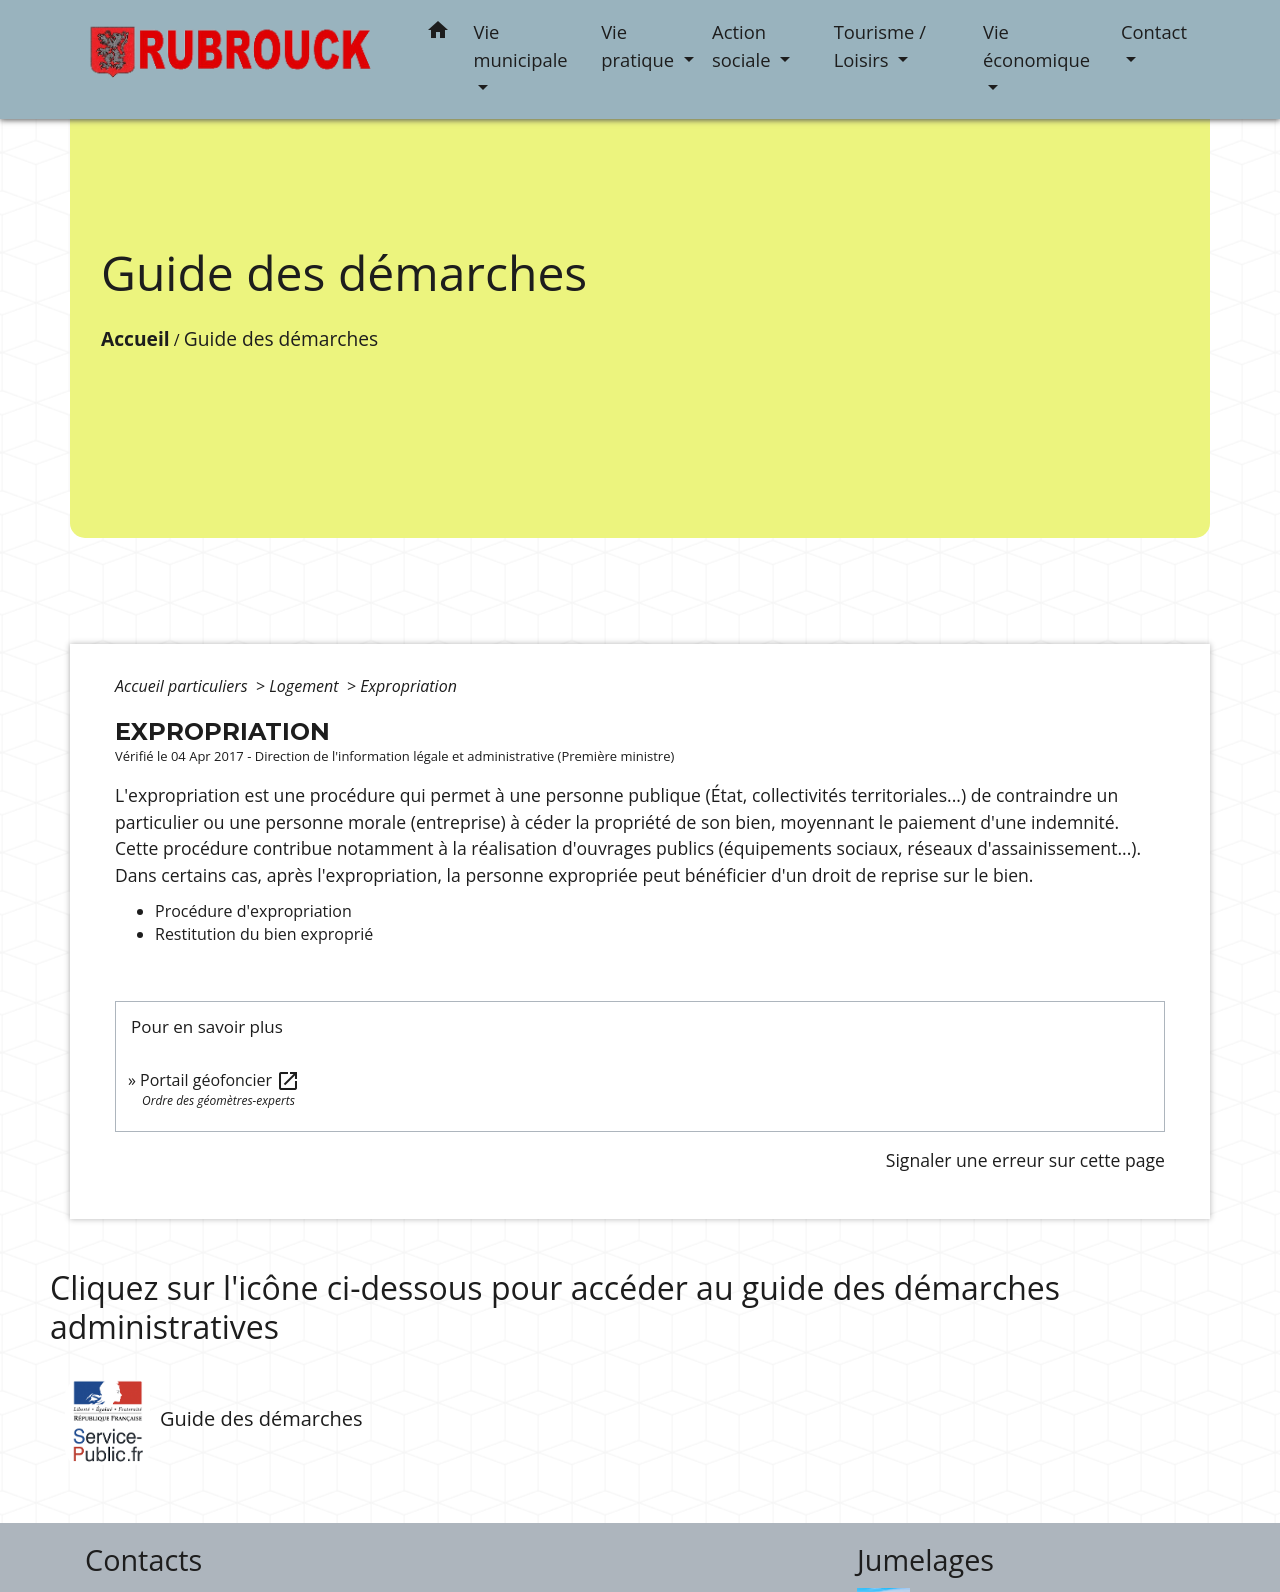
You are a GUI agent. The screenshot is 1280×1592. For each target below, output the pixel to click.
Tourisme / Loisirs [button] (880, 45)
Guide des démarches (281, 338)
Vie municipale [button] (521, 45)
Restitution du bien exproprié (264, 934)
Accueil (135, 338)
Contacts (143, 1560)
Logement (306, 686)
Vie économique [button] (1036, 45)
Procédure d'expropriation (253, 911)
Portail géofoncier (220, 1080)
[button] (438, 33)
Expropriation (408, 686)
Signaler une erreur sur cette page (1025, 1160)
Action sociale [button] (743, 45)
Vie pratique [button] (640, 45)
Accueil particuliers (183, 686)
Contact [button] (1154, 31)
